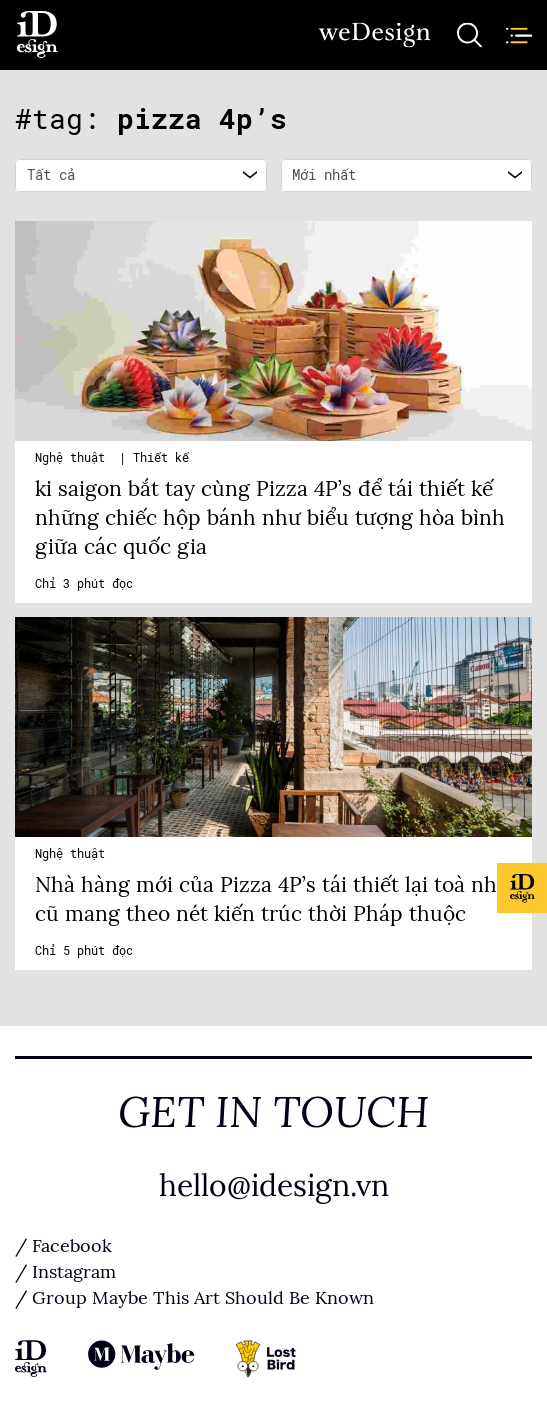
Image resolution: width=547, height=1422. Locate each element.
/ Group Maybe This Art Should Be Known (194, 1298)
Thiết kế (161, 458)
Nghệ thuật (73, 458)
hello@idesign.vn (274, 1186)
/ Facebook (63, 1246)
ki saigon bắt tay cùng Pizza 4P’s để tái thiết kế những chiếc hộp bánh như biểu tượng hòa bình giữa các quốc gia (270, 518)
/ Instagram (65, 1272)
